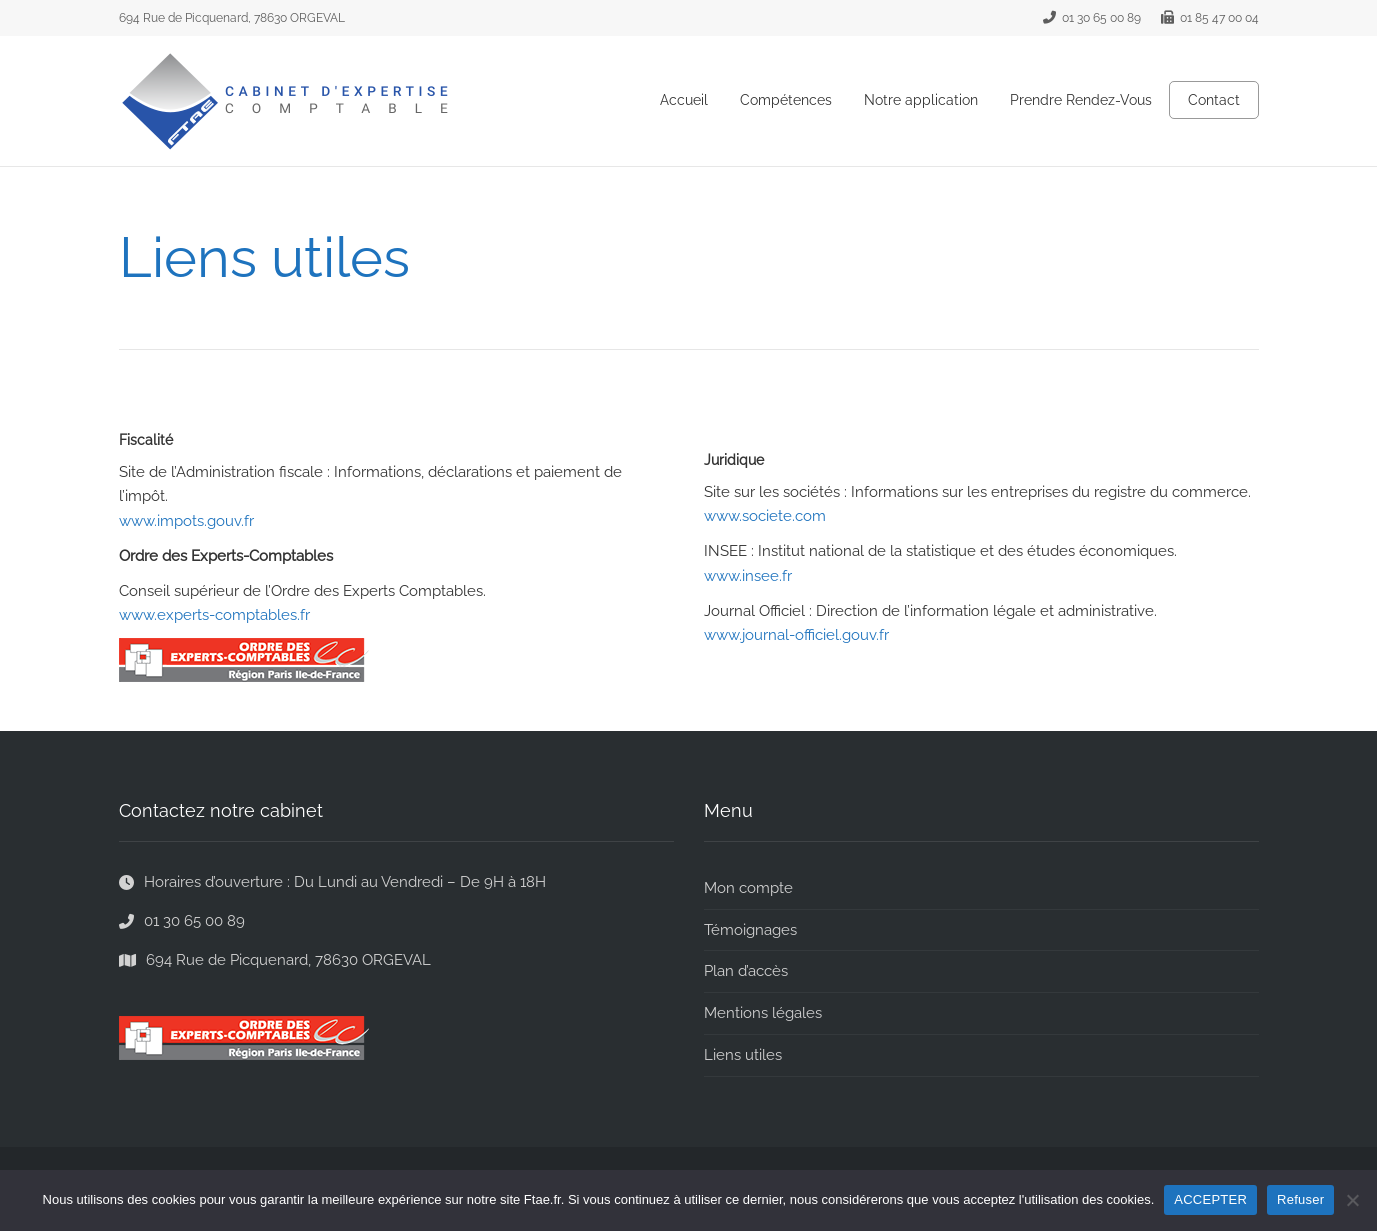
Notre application (921, 100)
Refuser (1300, 1199)
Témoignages (750, 930)
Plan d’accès (746, 971)
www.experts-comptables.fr (214, 615)
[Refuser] (1352, 1200)
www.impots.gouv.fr (186, 521)
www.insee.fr (748, 576)
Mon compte (748, 888)
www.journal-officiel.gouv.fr (796, 635)
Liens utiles (743, 1055)
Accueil (684, 100)
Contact (1214, 100)
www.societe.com (765, 516)
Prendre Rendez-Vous (1081, 100)
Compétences (786, 100)
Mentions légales (763, 1013)
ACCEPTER (1210, 1199)
